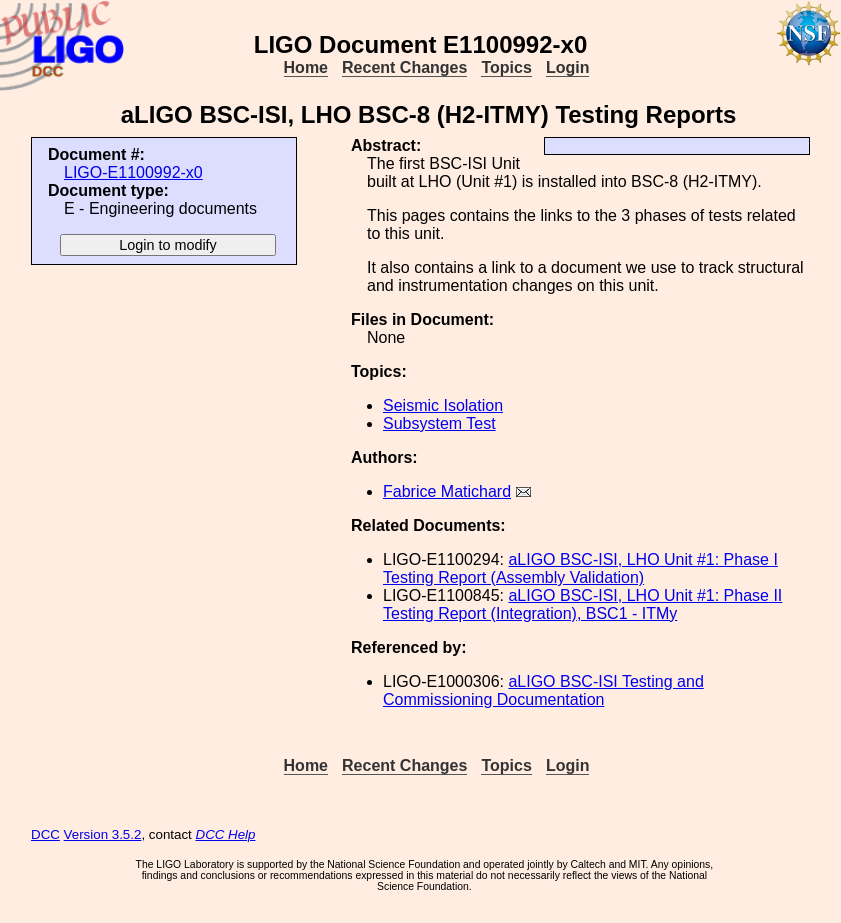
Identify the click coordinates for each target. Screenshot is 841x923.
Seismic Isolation (443, 405)
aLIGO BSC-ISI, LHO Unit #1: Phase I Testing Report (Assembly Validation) (580, 568)
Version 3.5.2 (103, 834)
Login (568, 67)
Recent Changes (404, 67)
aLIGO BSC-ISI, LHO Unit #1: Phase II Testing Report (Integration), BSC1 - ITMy (582, 604)
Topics (506, 67)
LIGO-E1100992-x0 (133, 172)
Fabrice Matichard (447, 491)
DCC (45, 834)
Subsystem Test (439, 423)
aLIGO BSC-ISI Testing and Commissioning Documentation (543, 690)
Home (306, 67)
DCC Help (226, 834)
